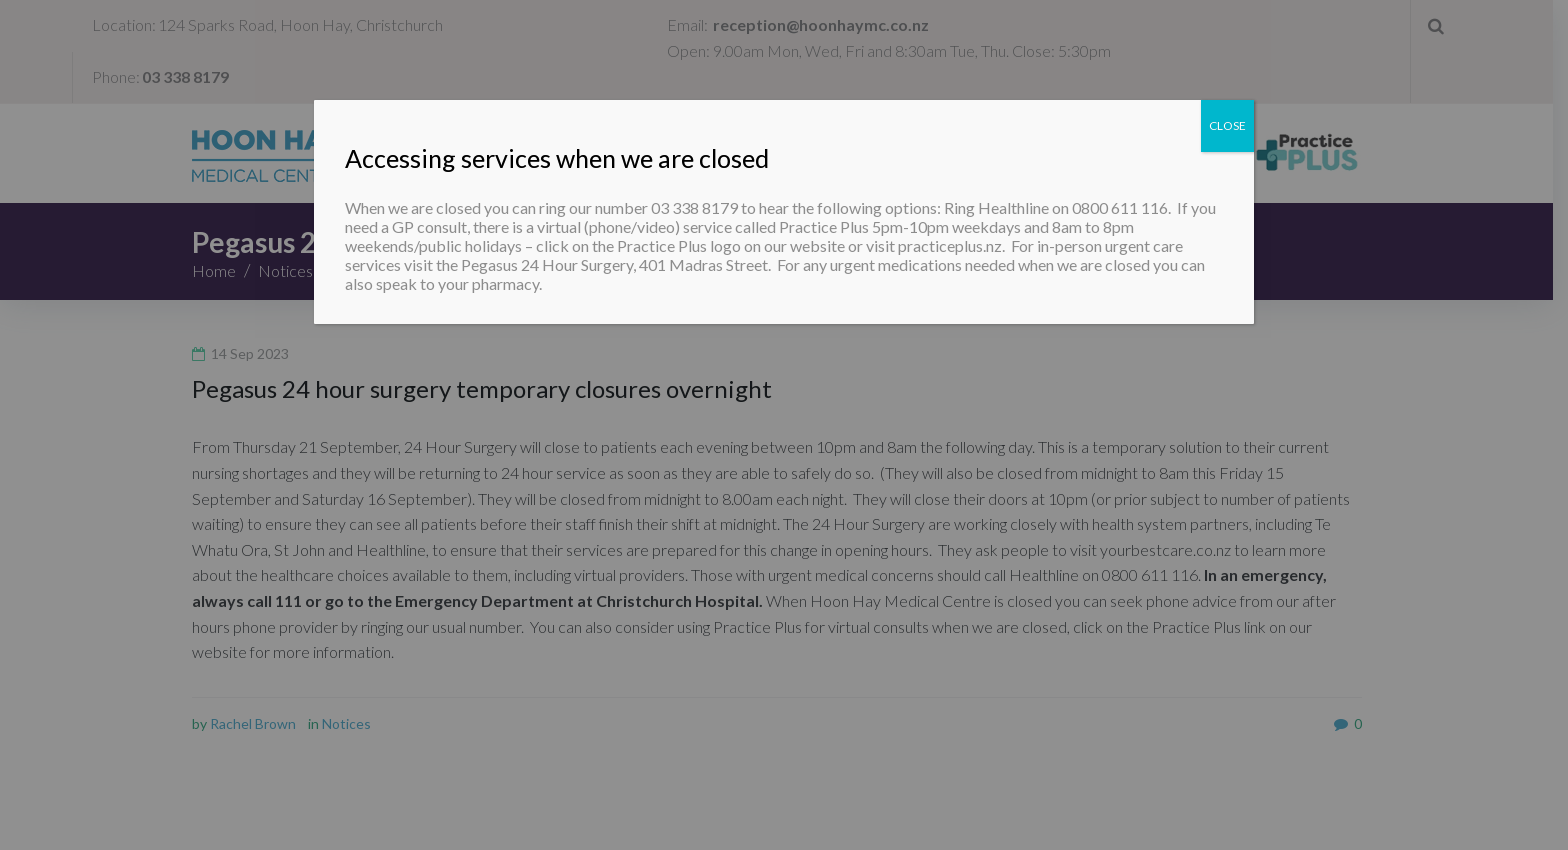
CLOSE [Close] (1227, 125)
